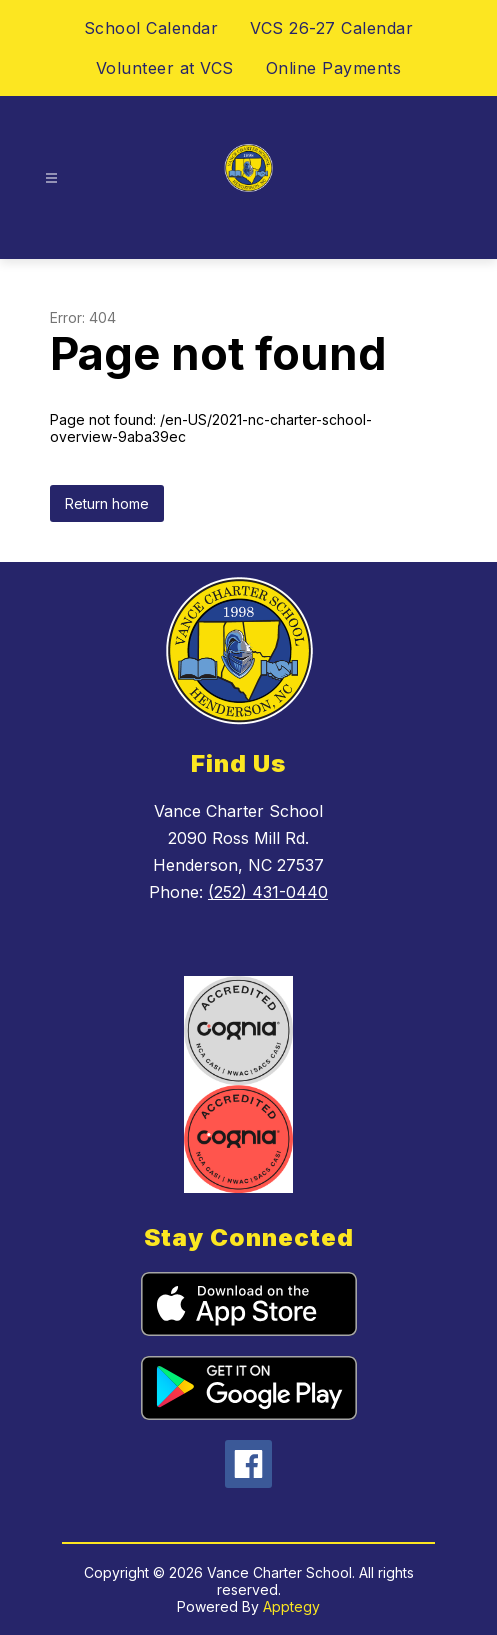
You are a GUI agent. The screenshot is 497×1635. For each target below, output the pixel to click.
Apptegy (291, 1606)
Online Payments (334, 68)
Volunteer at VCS (165, 68)
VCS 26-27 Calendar (331, 28)
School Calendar (151, 28)
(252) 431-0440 (268, 892)
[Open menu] (51, 178)
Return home (107, 503)
